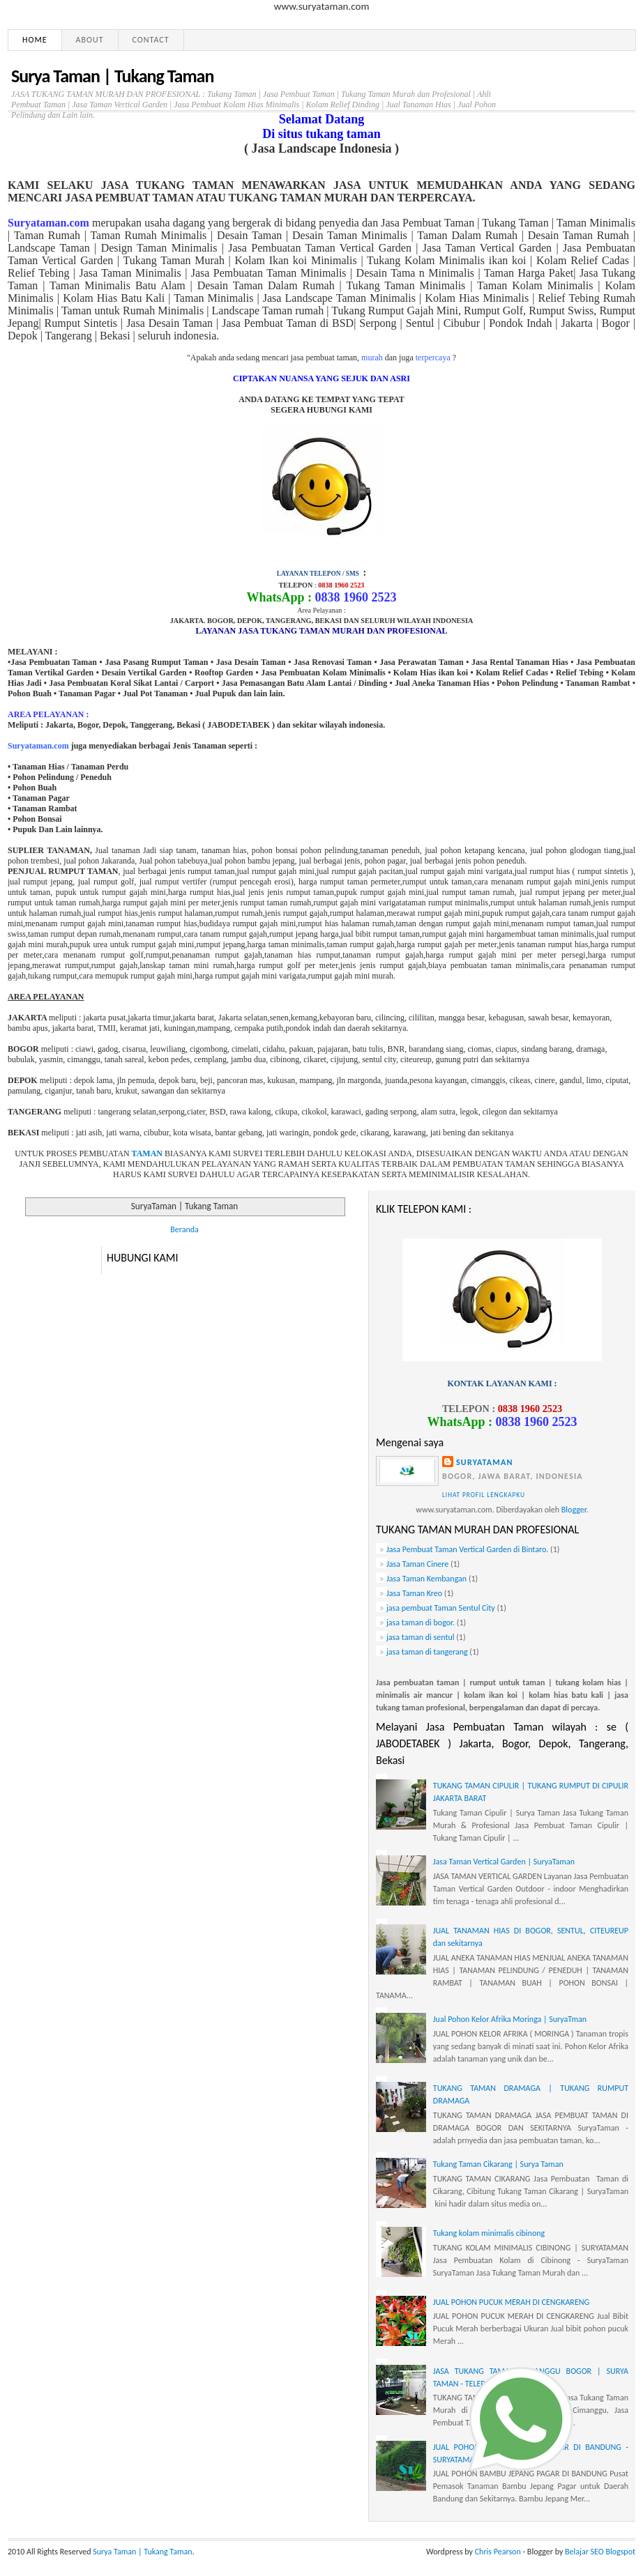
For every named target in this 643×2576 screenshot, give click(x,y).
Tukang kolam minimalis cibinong (489, 2233)
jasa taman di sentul (420, 1637)
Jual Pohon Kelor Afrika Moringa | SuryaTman (510, 2019)
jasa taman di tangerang (427, 1652)
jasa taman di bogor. (420, 1622)
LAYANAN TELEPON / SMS (318, 573)
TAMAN (147, 1153)
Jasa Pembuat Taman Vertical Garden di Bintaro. (467, 1549)
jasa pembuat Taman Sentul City (440, 1608)
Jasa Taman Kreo (414, 1593)
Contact (151, 40)
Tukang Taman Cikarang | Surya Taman (498, 2164)
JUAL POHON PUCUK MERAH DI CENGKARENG (511, 2302)
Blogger (574, 1510)
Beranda (184, 1229)
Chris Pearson (498, 2551)
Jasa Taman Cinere (417, 1564)
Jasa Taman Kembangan (426, 1579)
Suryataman (484, 1462)
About (90, 40)
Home (34, 40)
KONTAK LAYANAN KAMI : (502, 1383)
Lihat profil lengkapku (483, 1495)
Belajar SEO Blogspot (600, 2551)
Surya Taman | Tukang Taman (112, 76)
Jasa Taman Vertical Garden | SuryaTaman (504, 1861)
